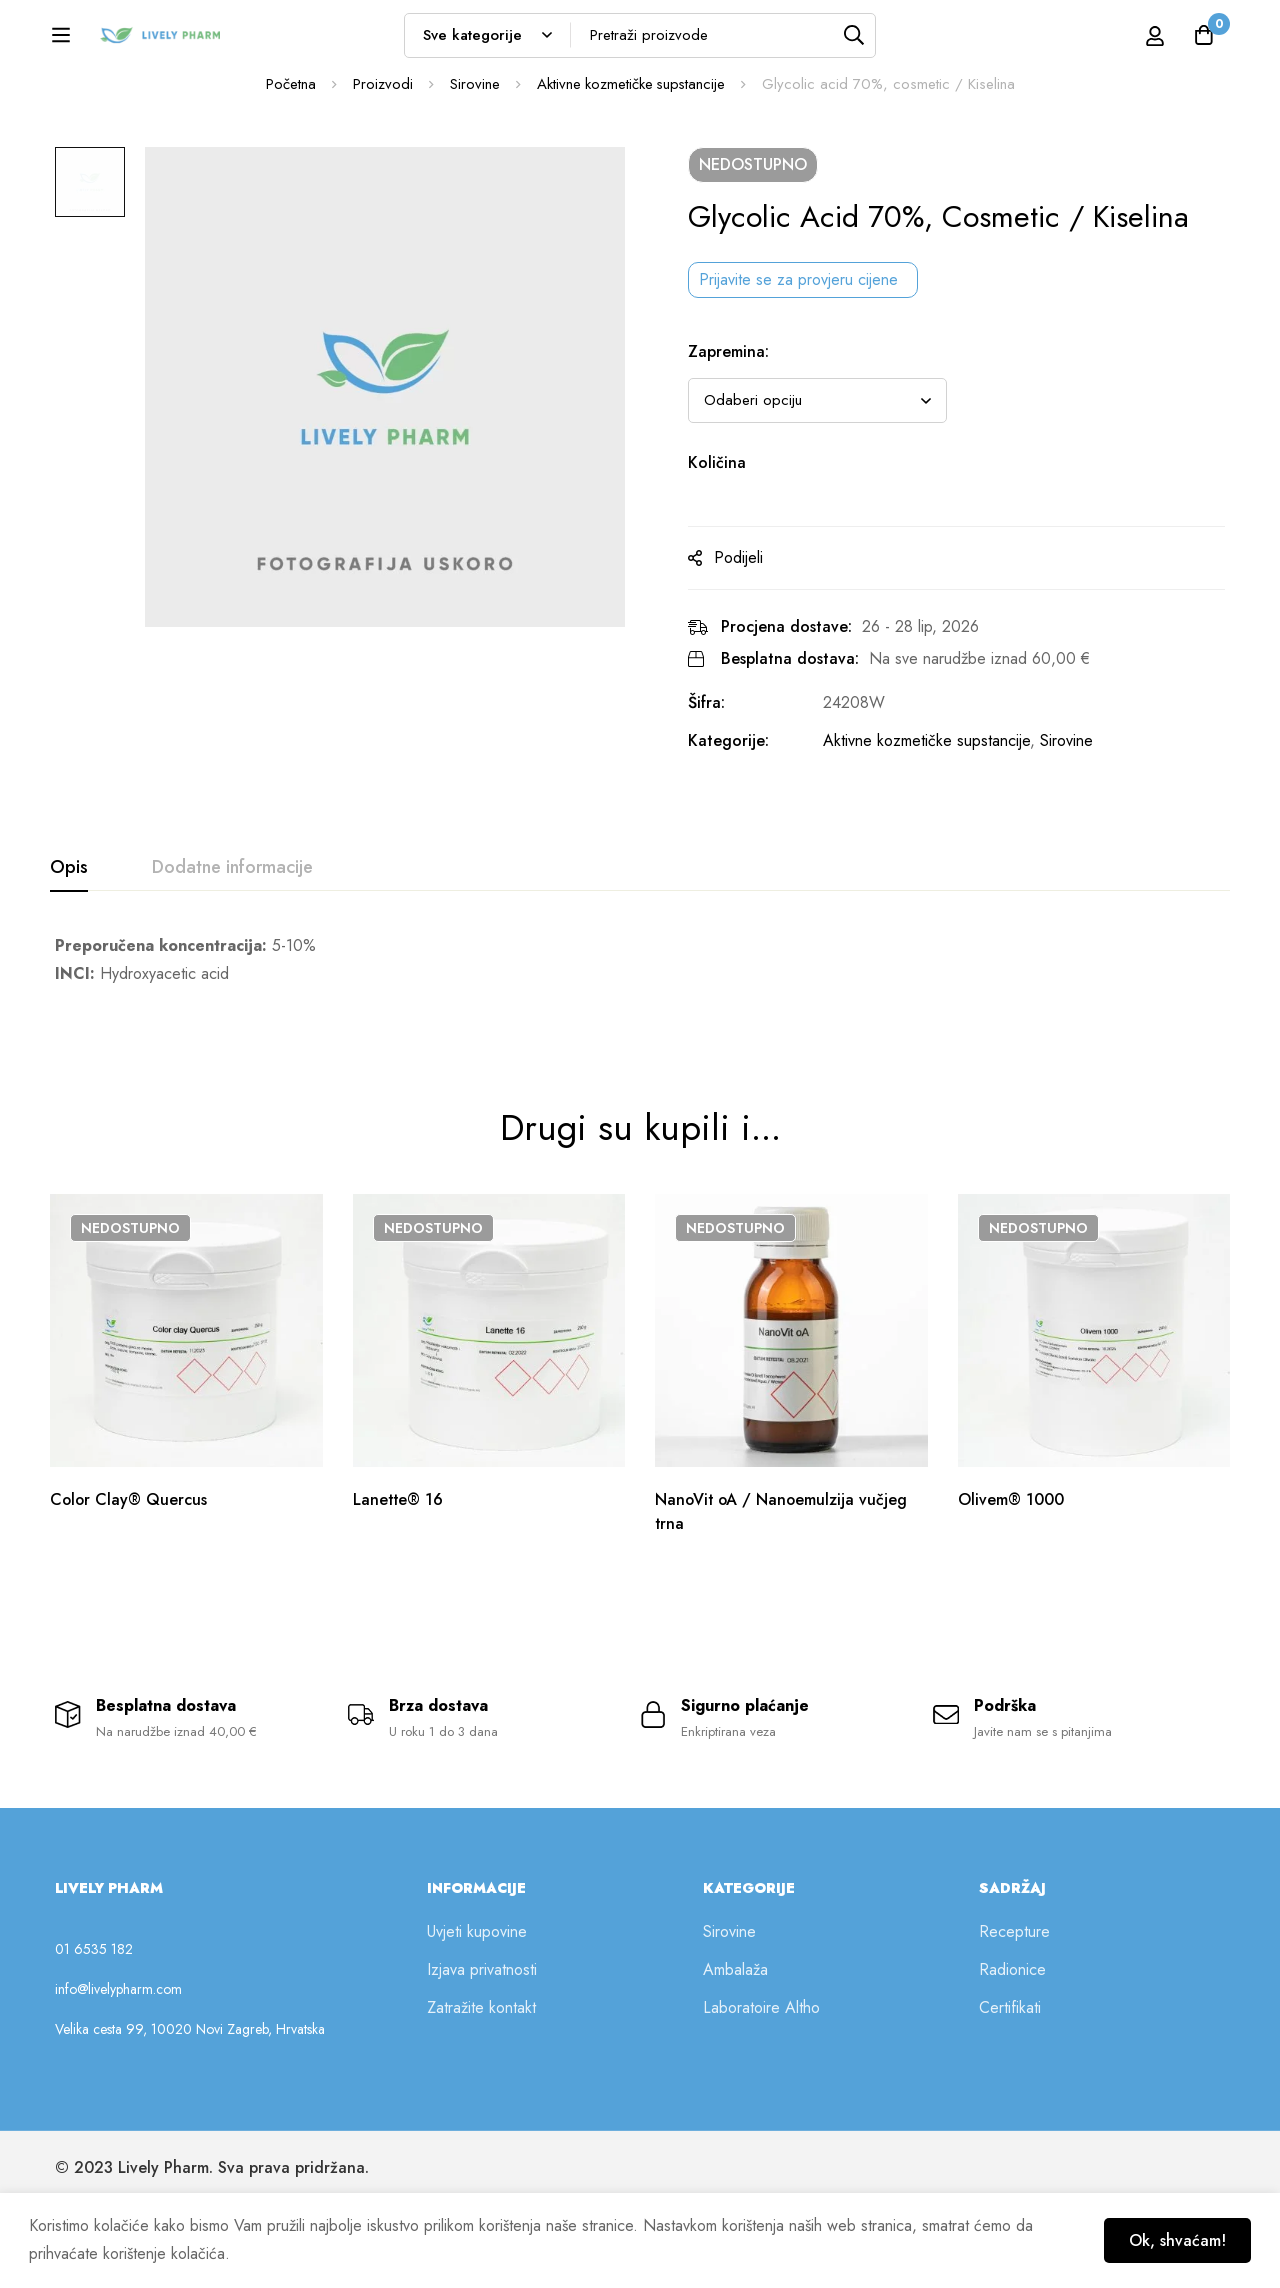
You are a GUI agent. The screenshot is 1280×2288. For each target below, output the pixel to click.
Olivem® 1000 (1011, 1580)
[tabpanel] (640, 1065)
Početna (289, 189)
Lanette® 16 (399, 1580)
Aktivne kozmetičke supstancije (631, 189)
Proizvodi (381, 189)
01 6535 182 (94, 2032)
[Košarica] (1204, 42)
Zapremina (735, 456)
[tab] (69, 973)
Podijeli (745, 662)
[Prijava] (1133, 42)
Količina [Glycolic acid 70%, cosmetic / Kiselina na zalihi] (724, 567)
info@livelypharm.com (118, 2072)
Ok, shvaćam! (1176, 2240)
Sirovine (473, 189)
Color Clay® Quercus (130, 1580)
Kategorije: (735, 845)
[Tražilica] (900, 41)
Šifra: (713, 807)
